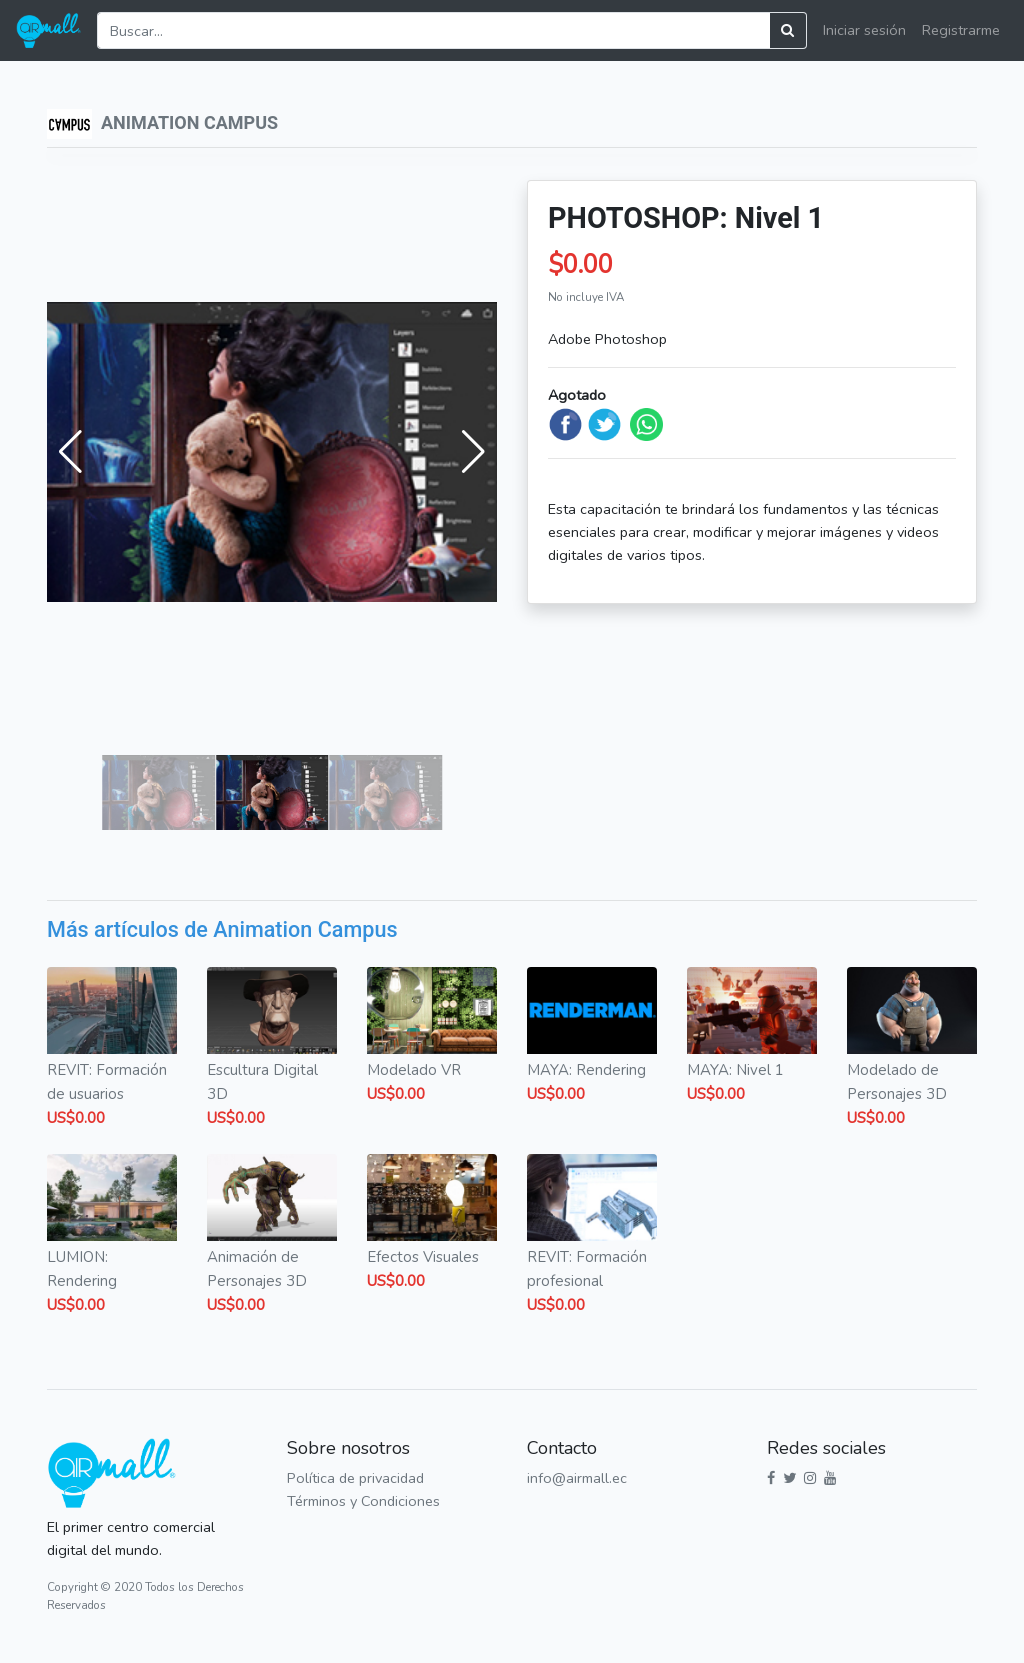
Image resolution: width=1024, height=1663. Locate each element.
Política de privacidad (355, 1478)
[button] (70, 452)
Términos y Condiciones (363, 1501)
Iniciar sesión (864, 30)
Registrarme (961, 30)
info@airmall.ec (577, 1478)
